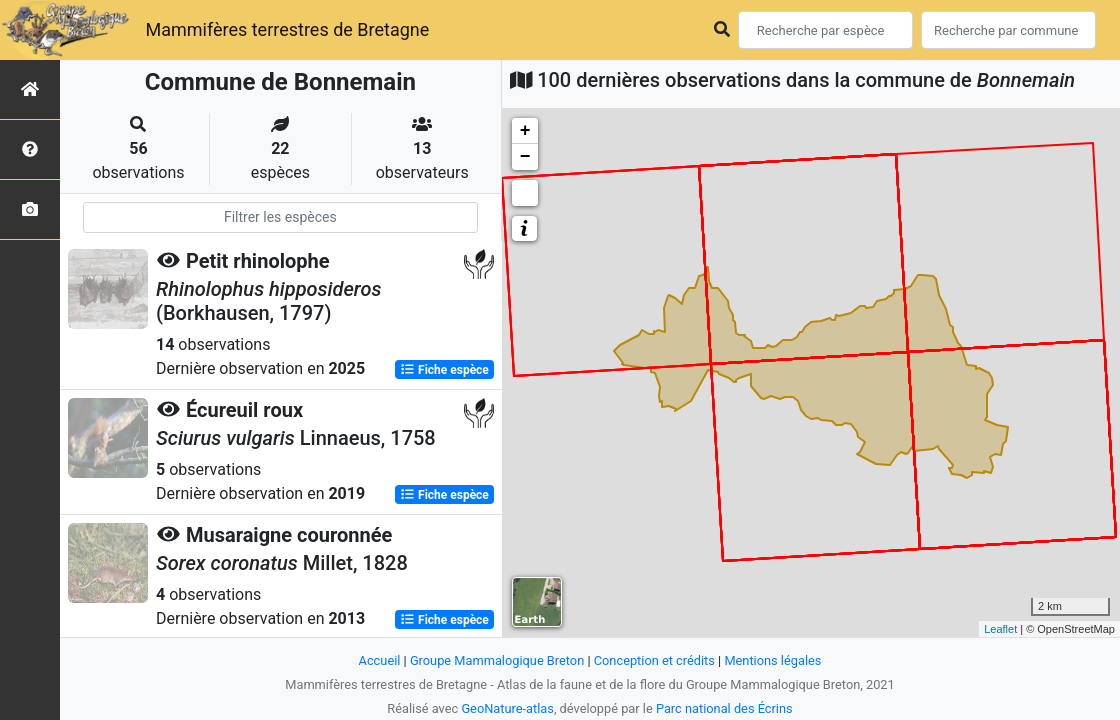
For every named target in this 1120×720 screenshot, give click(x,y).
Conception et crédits (654, 660)
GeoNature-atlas (507, 708)
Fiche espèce (444, 370)
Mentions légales (772, 660)
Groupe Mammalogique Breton (497, 660)
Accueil (380, 660)
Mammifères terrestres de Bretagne (287, 29)
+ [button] (525, 131)
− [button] (525, 157)
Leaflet (1000, 629)
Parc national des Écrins (724, 708)
